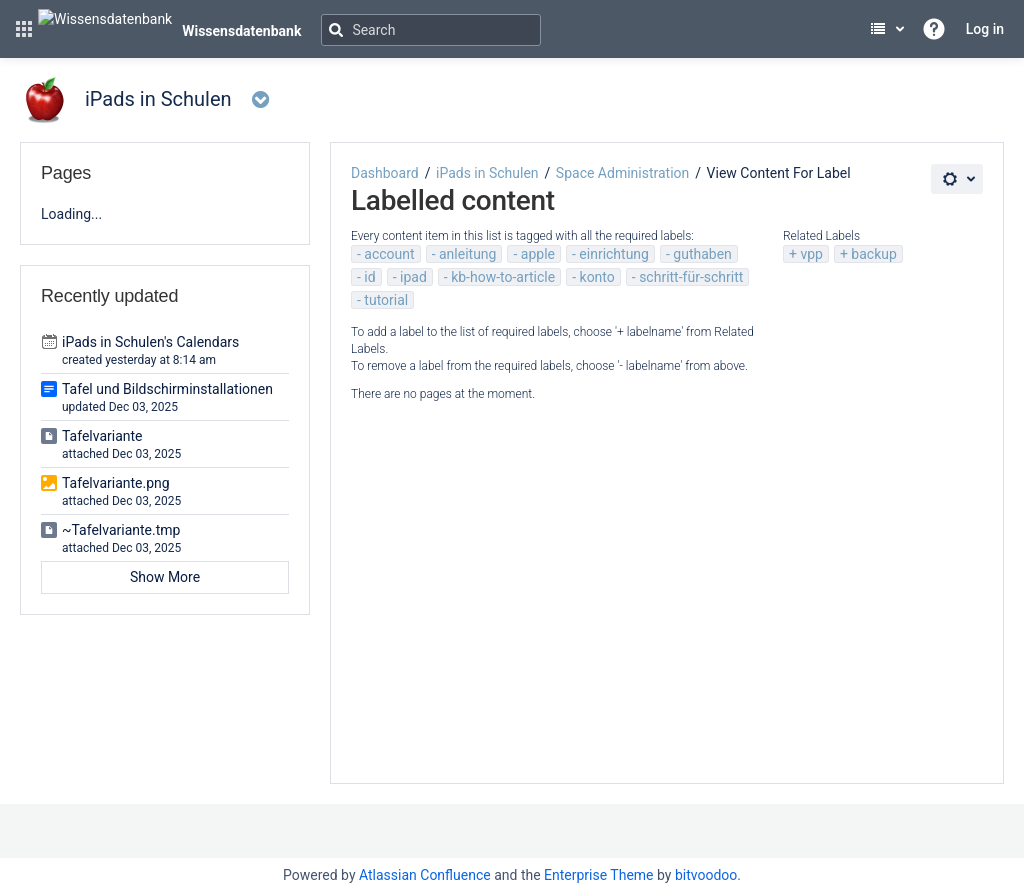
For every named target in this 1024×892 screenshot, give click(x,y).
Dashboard (385, 173)
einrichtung (614, 254)
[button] (24, 29)
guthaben (702, 254)
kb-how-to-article (503, 277)
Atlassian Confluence (425, 875)
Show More (165, 577)
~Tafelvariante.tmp (121, 530)
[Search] (431, 30)
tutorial (386, 300)
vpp (811, 254)
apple (538, 254)
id (369, 277)
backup (873, 254)
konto (597, 277)
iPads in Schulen (487, 173)
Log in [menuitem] (985, 29)
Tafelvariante (102, 436)
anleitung (467, 254)
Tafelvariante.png (116, 483)
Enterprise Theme (598, 875)
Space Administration (622, 173)
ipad (413, 277)
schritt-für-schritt (691, 277)
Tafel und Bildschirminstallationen (167, 389)
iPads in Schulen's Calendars (150, 342)
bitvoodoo (706, 875)
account (389, 254)
